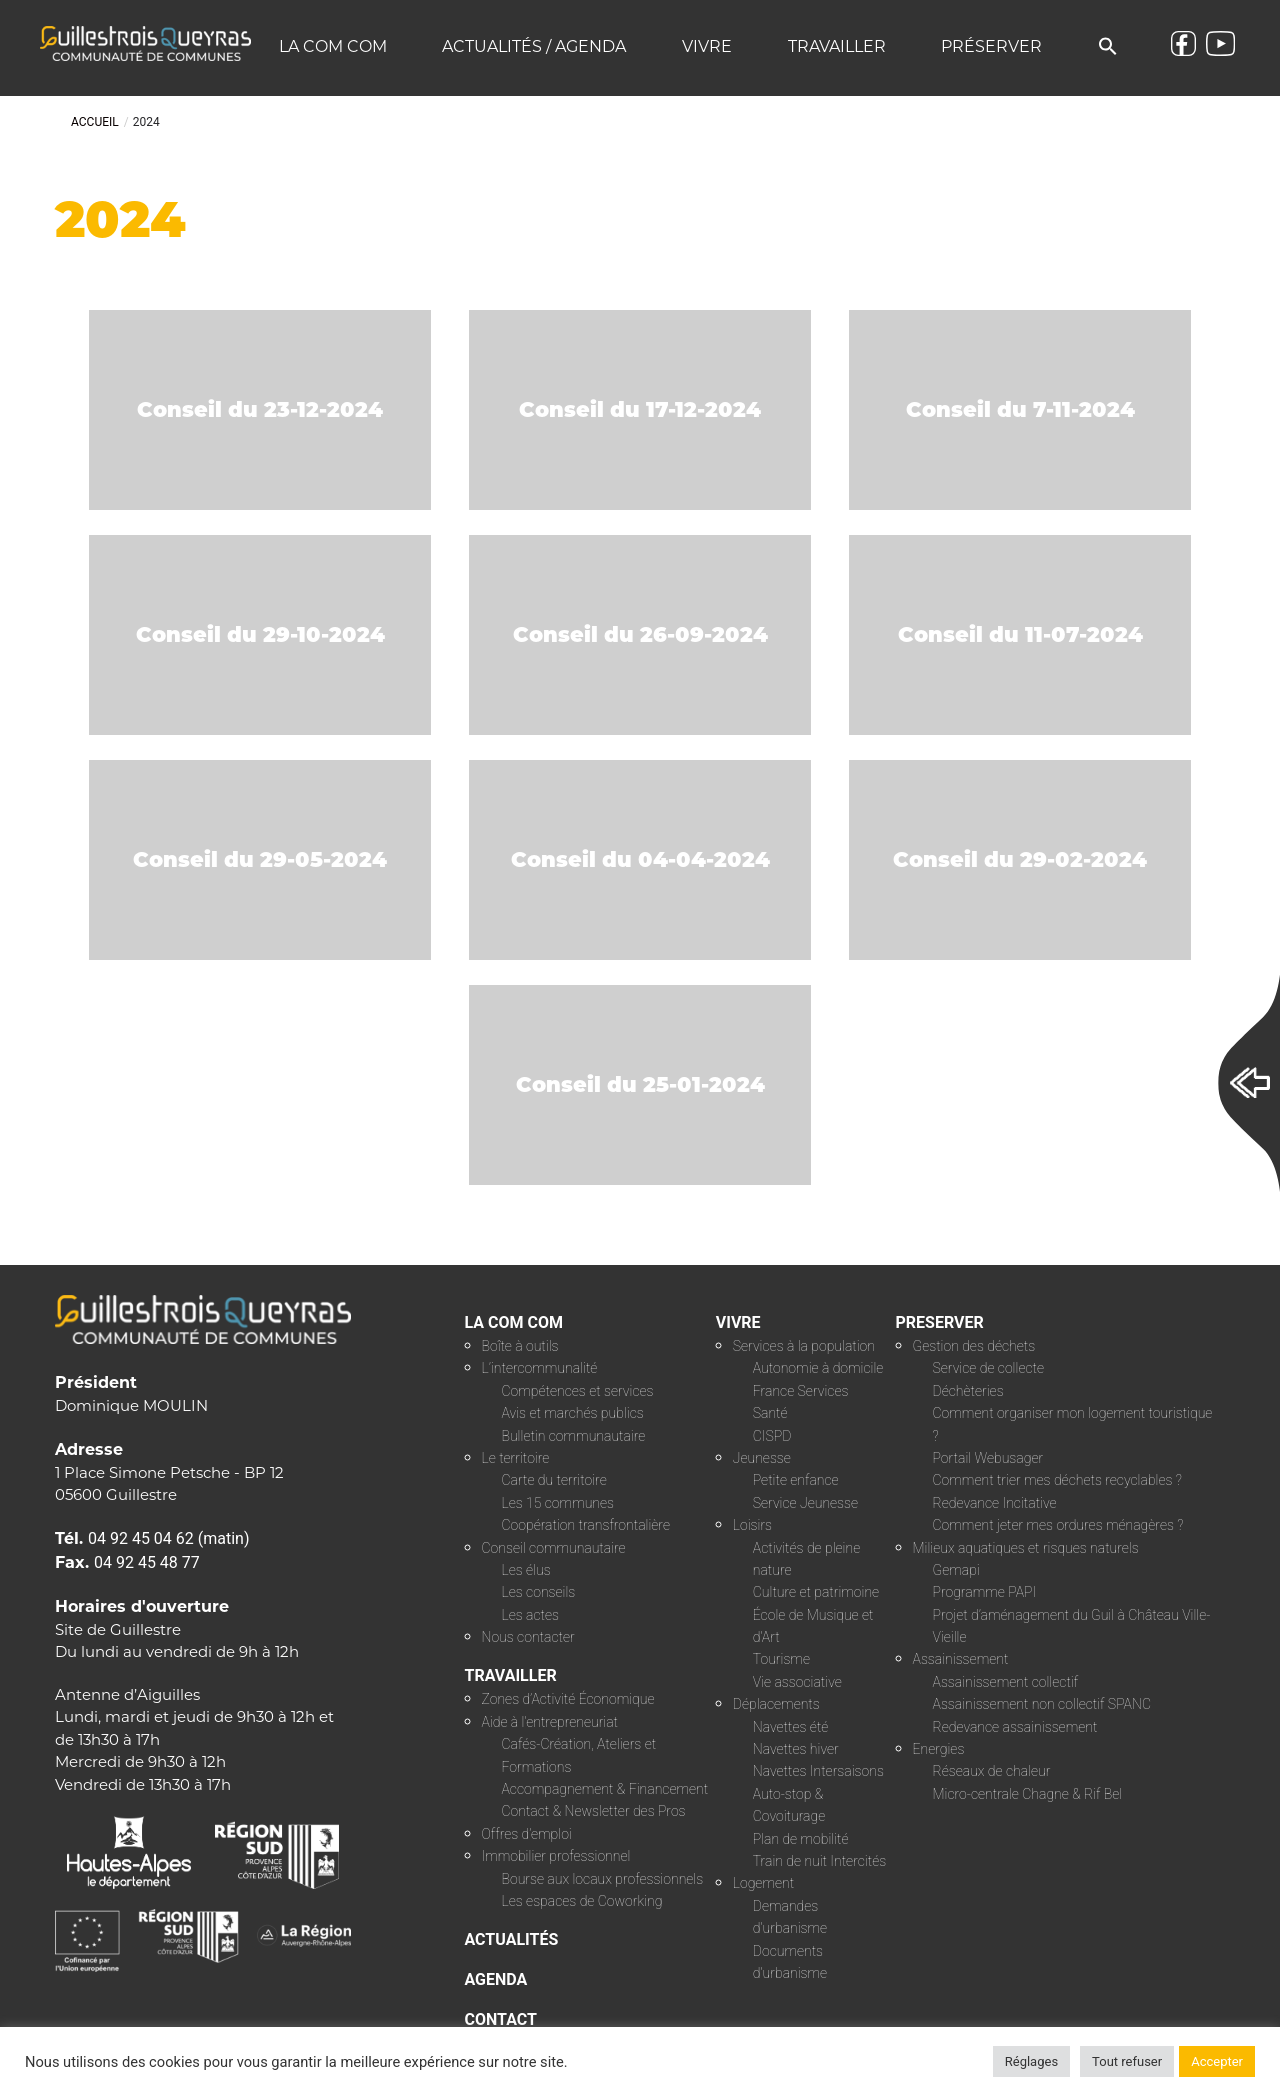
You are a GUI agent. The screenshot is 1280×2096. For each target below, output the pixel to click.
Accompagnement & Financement (605, 1789)
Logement (763, 1883)
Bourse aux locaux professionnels (603, 1879)
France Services (801, 1391)
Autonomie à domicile (818, 1368)
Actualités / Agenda (534, 46)
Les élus (526, 1570)
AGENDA (496, 1979)
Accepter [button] (1217, 2061)
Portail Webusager (988, 1458)
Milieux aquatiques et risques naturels (1026, 1548)
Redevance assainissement (1015, 1727)
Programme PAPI (985, 1592)
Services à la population (804, 1346)
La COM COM (333, 46)
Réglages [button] (1031, 2061)
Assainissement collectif (1006, 1682)
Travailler (837, 46)
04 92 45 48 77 (147, 1562)
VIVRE (738, 1322)
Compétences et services (578, 1391)
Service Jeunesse (805, 1503)
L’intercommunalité (540, 1368)
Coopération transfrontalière (586, 1525)
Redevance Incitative (995, 1503)
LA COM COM (514, 1322)
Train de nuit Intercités (819, 1861)
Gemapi (956, 1570)
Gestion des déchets (974, 1346)
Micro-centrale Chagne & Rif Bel (1028, 1794)
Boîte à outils (520, 1346)
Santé (770, 1413)
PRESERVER (940, 1322)
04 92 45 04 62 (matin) (169, 1538)
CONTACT (501, 2019)
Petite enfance (796, 1480)
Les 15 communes (558, 1503)
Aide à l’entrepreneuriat (550, 1722)
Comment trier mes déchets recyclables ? (1057, 1480)
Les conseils (539, 1592)
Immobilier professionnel (556, 1856)
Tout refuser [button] (1127, 2061)
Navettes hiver (796, 1749)
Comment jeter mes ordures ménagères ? (1058, 1525)
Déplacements (776, 1704)
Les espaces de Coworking (582, 1901)
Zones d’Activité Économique (568, 1699)
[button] (1108, 47)
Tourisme (781, 1659)
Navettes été (791, 1727)
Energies (939, 1749)
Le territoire (516, 1458)
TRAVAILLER (511, 1675)
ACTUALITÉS (512, 1939)
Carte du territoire (554, 1480)
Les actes (531, 1615)
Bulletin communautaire (574, 1436)
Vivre (707, 46)
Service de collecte (989, 1368)
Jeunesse (762, 1458)
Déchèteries (968, 1391)
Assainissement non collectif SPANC (1042, 1704)
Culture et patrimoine (816, 1592)
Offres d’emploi (527, 1834)
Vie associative (797, 1682)
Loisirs (752, 1525)
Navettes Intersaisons (818, 1771)
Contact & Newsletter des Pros (594, 1811)
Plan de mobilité (801, 1839)
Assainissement (961, 1659)
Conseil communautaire (554, 1548)
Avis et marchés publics (573, 1413)
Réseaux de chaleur (992, 1771)
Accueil (95, 122)
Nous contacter (528, 1637)
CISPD (772, 1436)
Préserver (991, 46)
